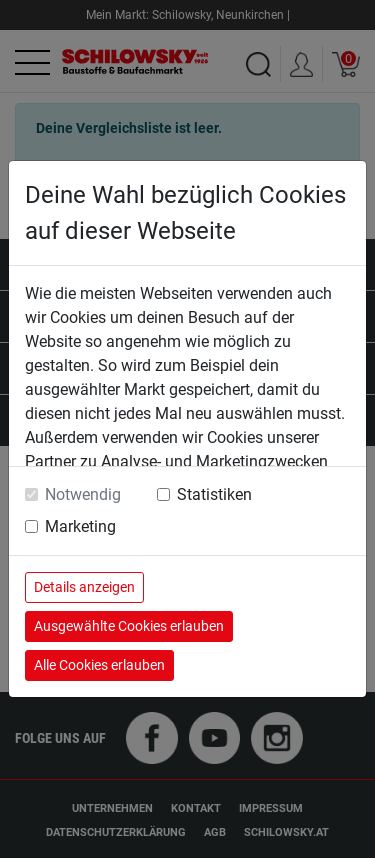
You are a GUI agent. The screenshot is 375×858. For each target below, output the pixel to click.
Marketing (80, 526)
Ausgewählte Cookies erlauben (129, 626)
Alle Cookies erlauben (99, 665)
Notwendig (83, 494)
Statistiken (214, 494)
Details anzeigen (84, 587)
